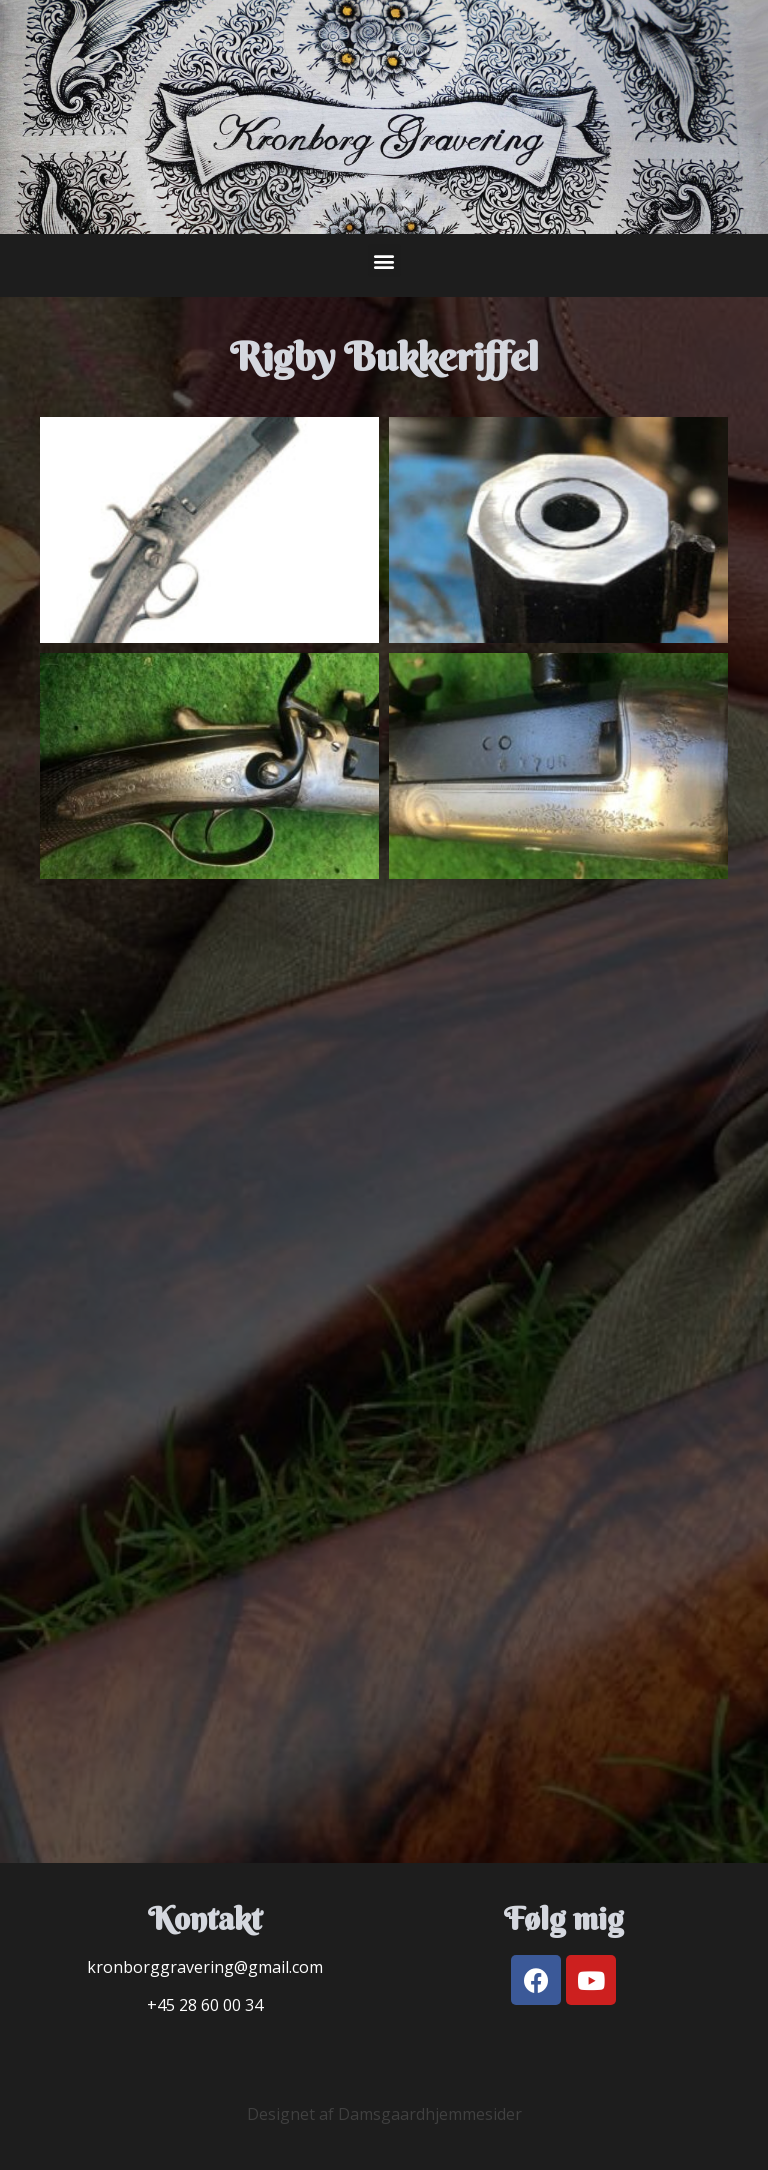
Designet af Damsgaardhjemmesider (384, 2114)
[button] (384, 260)
